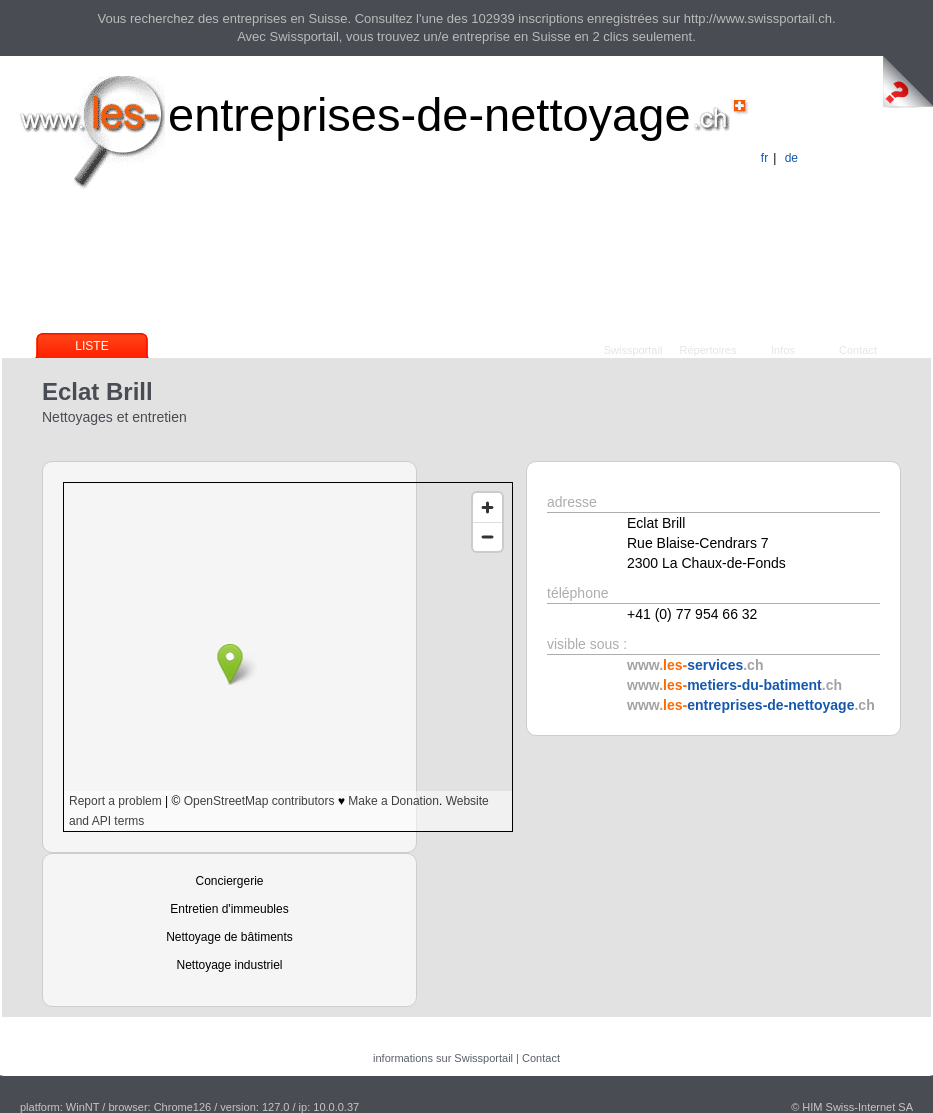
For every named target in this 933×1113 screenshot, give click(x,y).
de (791, 158)
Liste (91, 346)
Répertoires (708, 350)
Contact (858, 350)
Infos (783, 350)
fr (764, 158)
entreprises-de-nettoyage (429, 114)
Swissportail (633, 350)
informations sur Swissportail (443, 1058)
